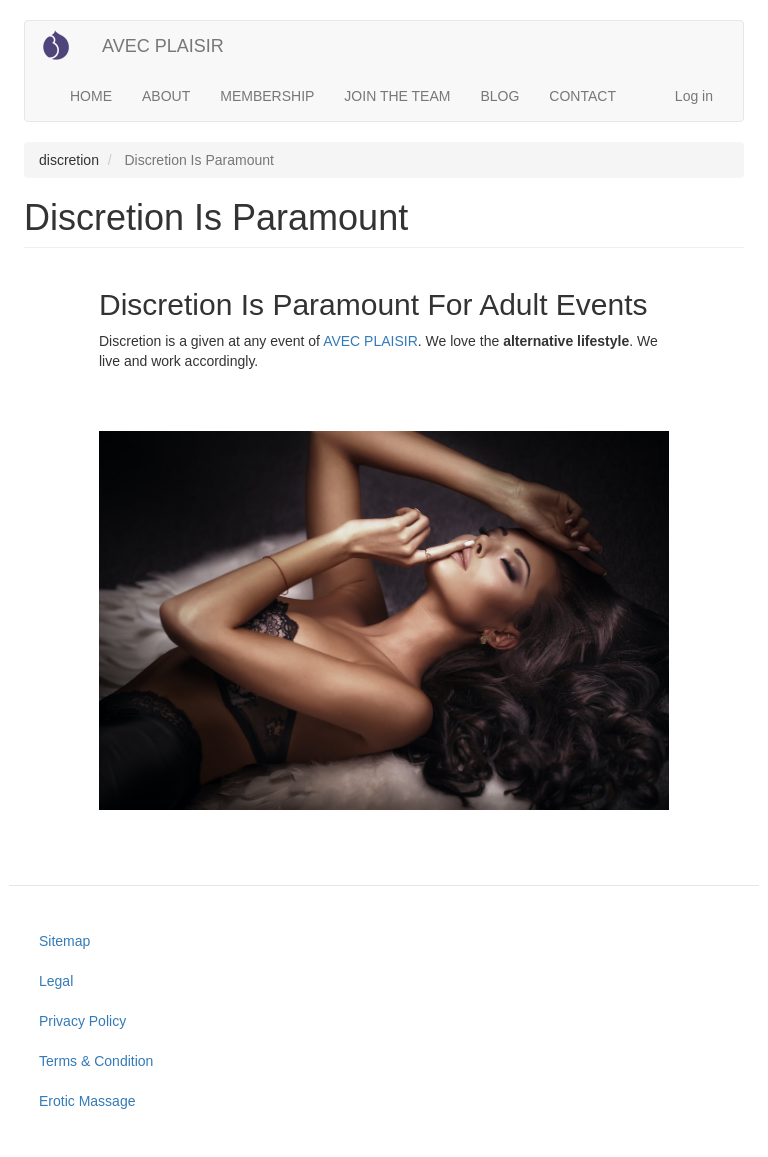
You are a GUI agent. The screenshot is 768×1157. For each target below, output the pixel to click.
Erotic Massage (87, 1101)
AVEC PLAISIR (163, 46)
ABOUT (166, 96)
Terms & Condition (96, 1061)
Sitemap (64, 941)
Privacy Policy (82, 1021)
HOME (91, 96)
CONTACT (582, 96)
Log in (694, 96)
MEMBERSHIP (267, 96)
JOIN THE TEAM (397, 96)
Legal (56, 981)
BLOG (499, 96)
